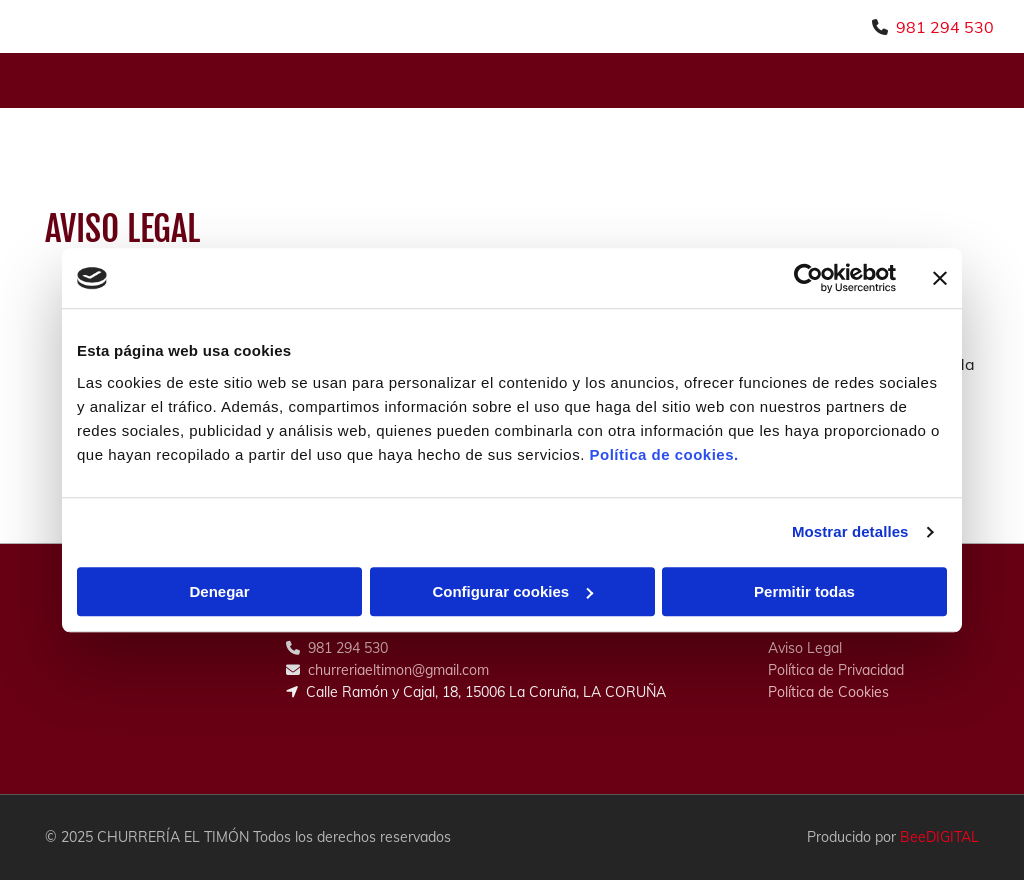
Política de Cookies (828, 692)
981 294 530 (945, 27)
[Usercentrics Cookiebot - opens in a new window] (808, 278)
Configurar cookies (512, 591)
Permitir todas (804, 591)
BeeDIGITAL (939, 837)
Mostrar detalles (850, 531)
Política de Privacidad (836, 670)
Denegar (219, 591)
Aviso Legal (805, 648)
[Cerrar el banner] (940, 278)
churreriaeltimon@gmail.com (398, 670)
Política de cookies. (663, 454)
